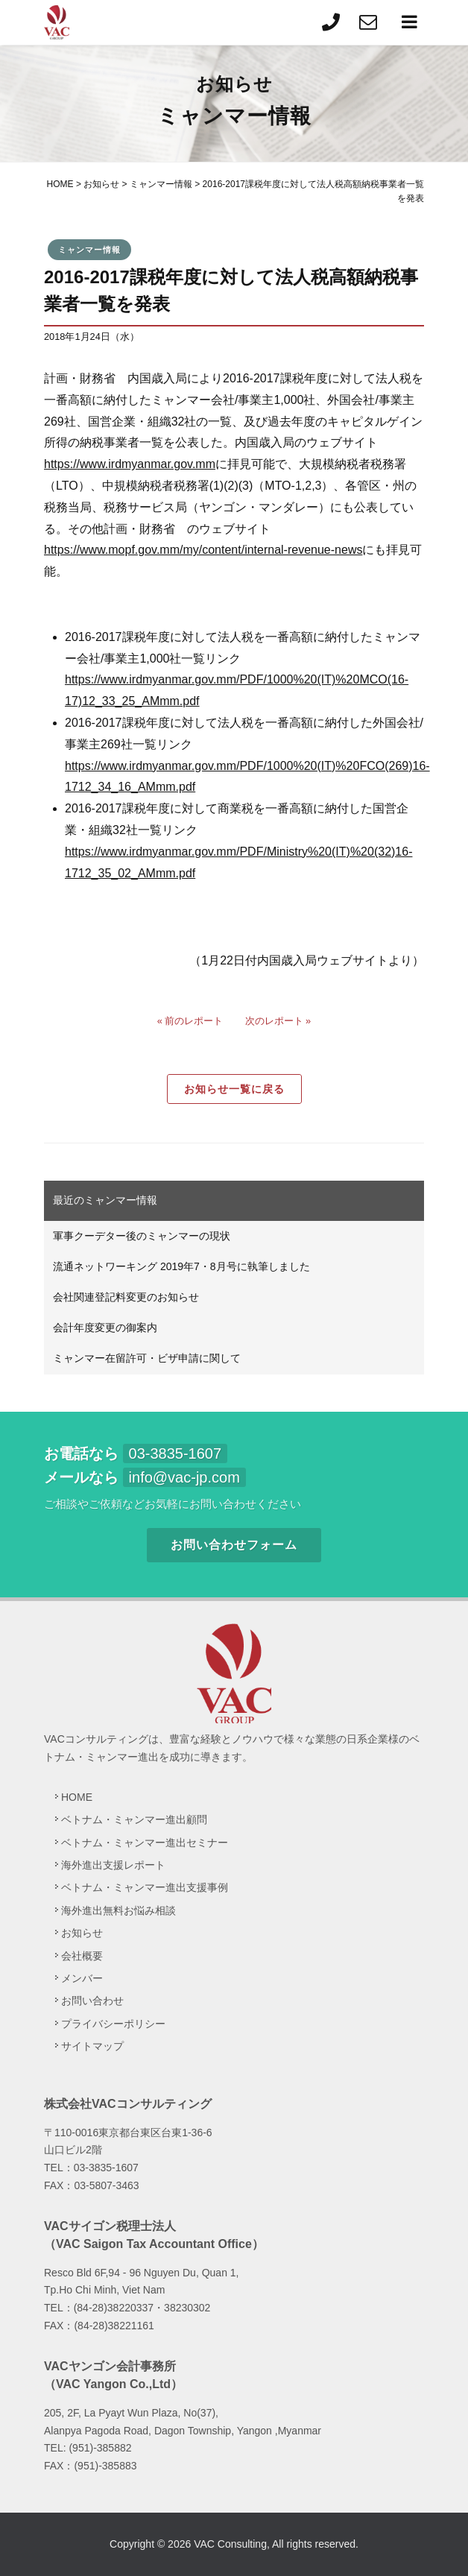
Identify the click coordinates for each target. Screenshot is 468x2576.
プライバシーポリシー (113, 2024)
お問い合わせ (92, 2001)
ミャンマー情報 (89, 249)
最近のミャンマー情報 (105, 1200)
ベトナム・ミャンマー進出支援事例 (144, 1887)
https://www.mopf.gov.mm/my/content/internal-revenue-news (203, 549)
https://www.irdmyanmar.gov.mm (129, 464)
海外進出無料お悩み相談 (118, 1910)
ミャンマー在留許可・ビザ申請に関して (147, 1358)
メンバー (82, 1978)
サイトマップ (92, 2046)
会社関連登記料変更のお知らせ (126, 1297)
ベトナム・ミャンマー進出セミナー (144, 1843)
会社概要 (82, 1956)
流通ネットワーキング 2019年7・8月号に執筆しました (181, 1266)
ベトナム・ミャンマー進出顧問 (134, 1819)
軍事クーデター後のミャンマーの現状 (141, 1236)
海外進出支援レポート (113, 1865)
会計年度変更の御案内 (105, 1327)
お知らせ (82, 1933)
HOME (76, 1797)
